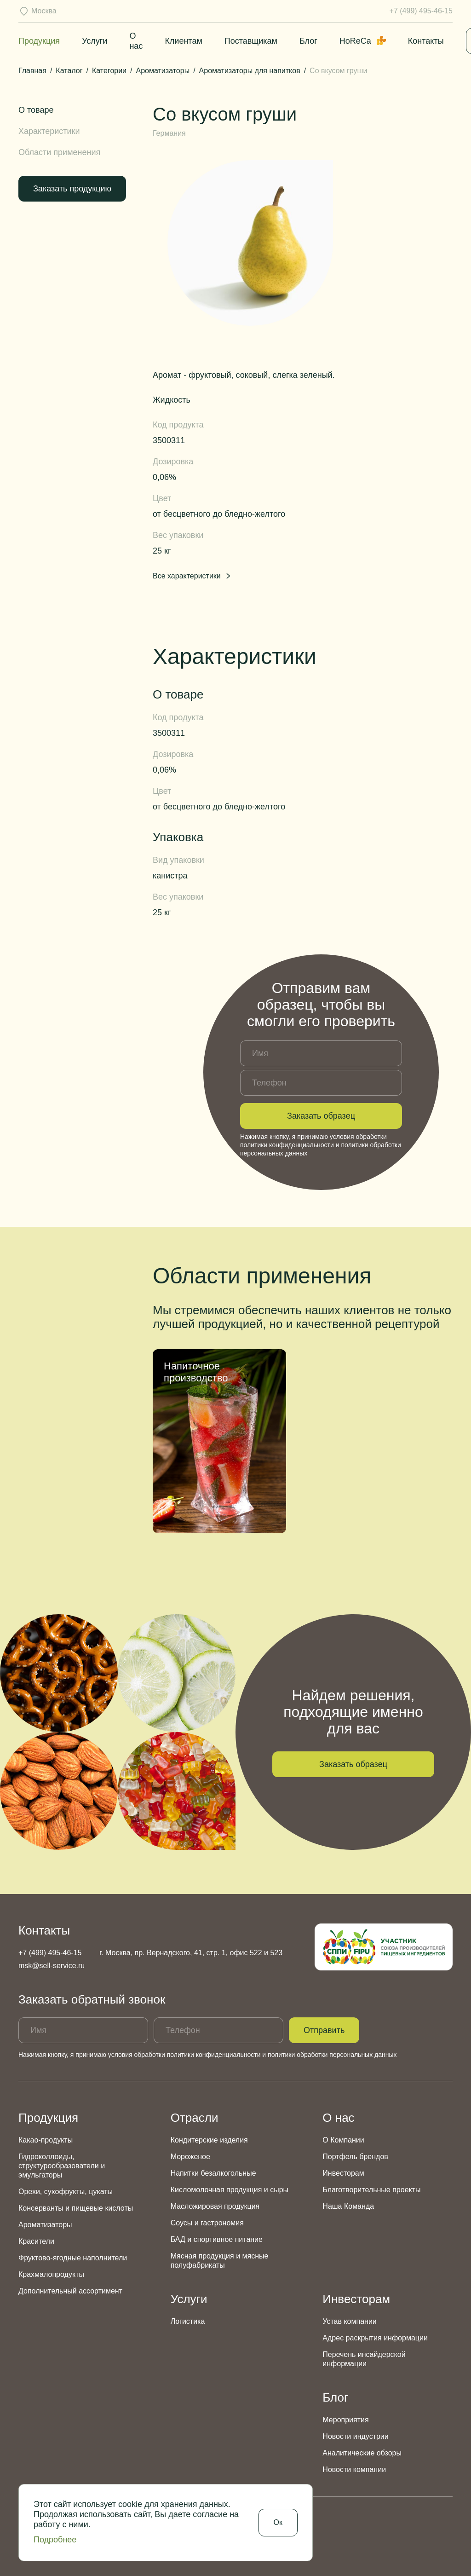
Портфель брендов (355, 2156)
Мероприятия (345, 2420)
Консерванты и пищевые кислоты (75, 2208)
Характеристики (49, 131)
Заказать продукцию (72, 188)
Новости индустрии (355, 2436)
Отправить (324, 2030)
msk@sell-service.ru (51, 1966)
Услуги (94, 41)
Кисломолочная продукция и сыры (229, 2190)
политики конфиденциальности (287, 1145)
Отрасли (194, 2118)
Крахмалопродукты (51, 2274)
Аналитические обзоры (362, 2453)
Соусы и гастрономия (207, 2223)
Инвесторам (343, 2173)
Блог (308, 41)
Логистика (188, 2321)
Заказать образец (321, 1116)
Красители (36, 2241)
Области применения (59, 152)
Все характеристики (192, 576)
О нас (338, 2118)
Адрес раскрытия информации (375, 2338)
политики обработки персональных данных (332, 2054)
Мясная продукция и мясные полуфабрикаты (220, 2260)
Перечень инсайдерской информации (363, 2359)
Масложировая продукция (215, 2206)
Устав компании (349, 2321)
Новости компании (354, 2469)
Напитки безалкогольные (213, 2173)
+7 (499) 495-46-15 (421, 11)
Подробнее (55, 2539)
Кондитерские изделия (209, 2140)
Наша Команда (348, 2206)
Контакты (426, 41)
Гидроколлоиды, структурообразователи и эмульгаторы (61, 2166)
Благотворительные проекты (371, 2190)
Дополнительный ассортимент (70, 2291)
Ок (278, 2522)
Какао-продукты (45, 2140)
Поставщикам (250, 41)
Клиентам (183, 41)
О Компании (343, 2140)
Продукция (39, 41)
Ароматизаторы (45, 2225)
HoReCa (362, 41)
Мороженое (190, 2156)
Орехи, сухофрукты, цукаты (65, 2191)
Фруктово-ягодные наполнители (72, 2258)
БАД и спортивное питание (217, 2239)
